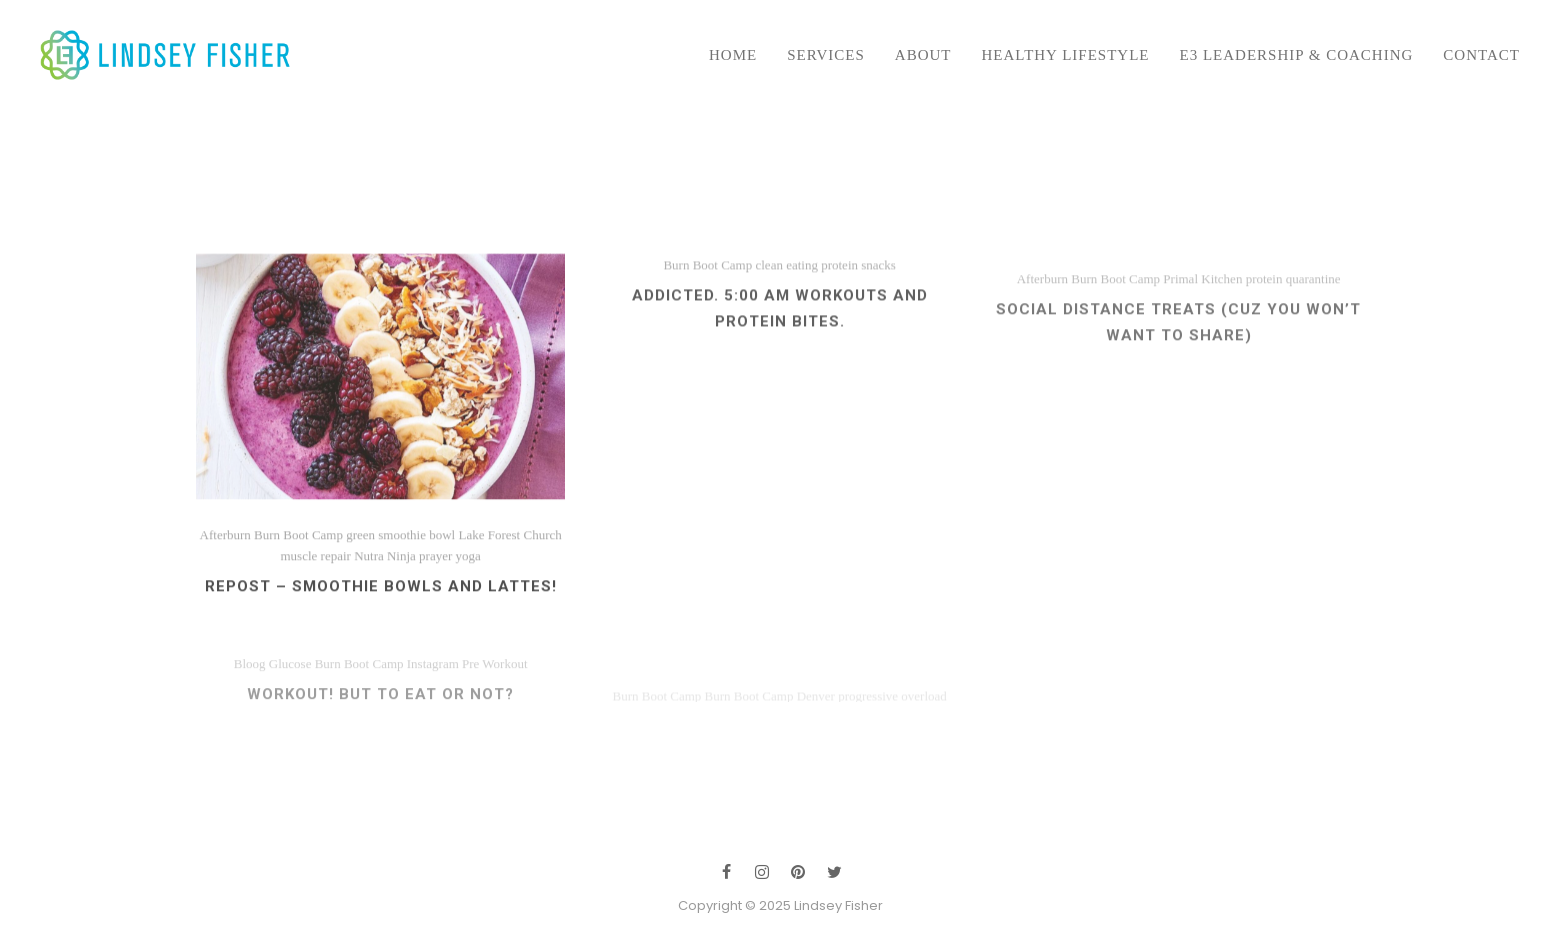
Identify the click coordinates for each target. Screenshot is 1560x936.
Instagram (433, 693)
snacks (878, 291)
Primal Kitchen (1202, 314)
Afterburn (1042, 314)
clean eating (786, 291)
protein (839, 291)
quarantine (1313, 314)
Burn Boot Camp (707, 291)
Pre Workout (495, 693)
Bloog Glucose (273, 693)
